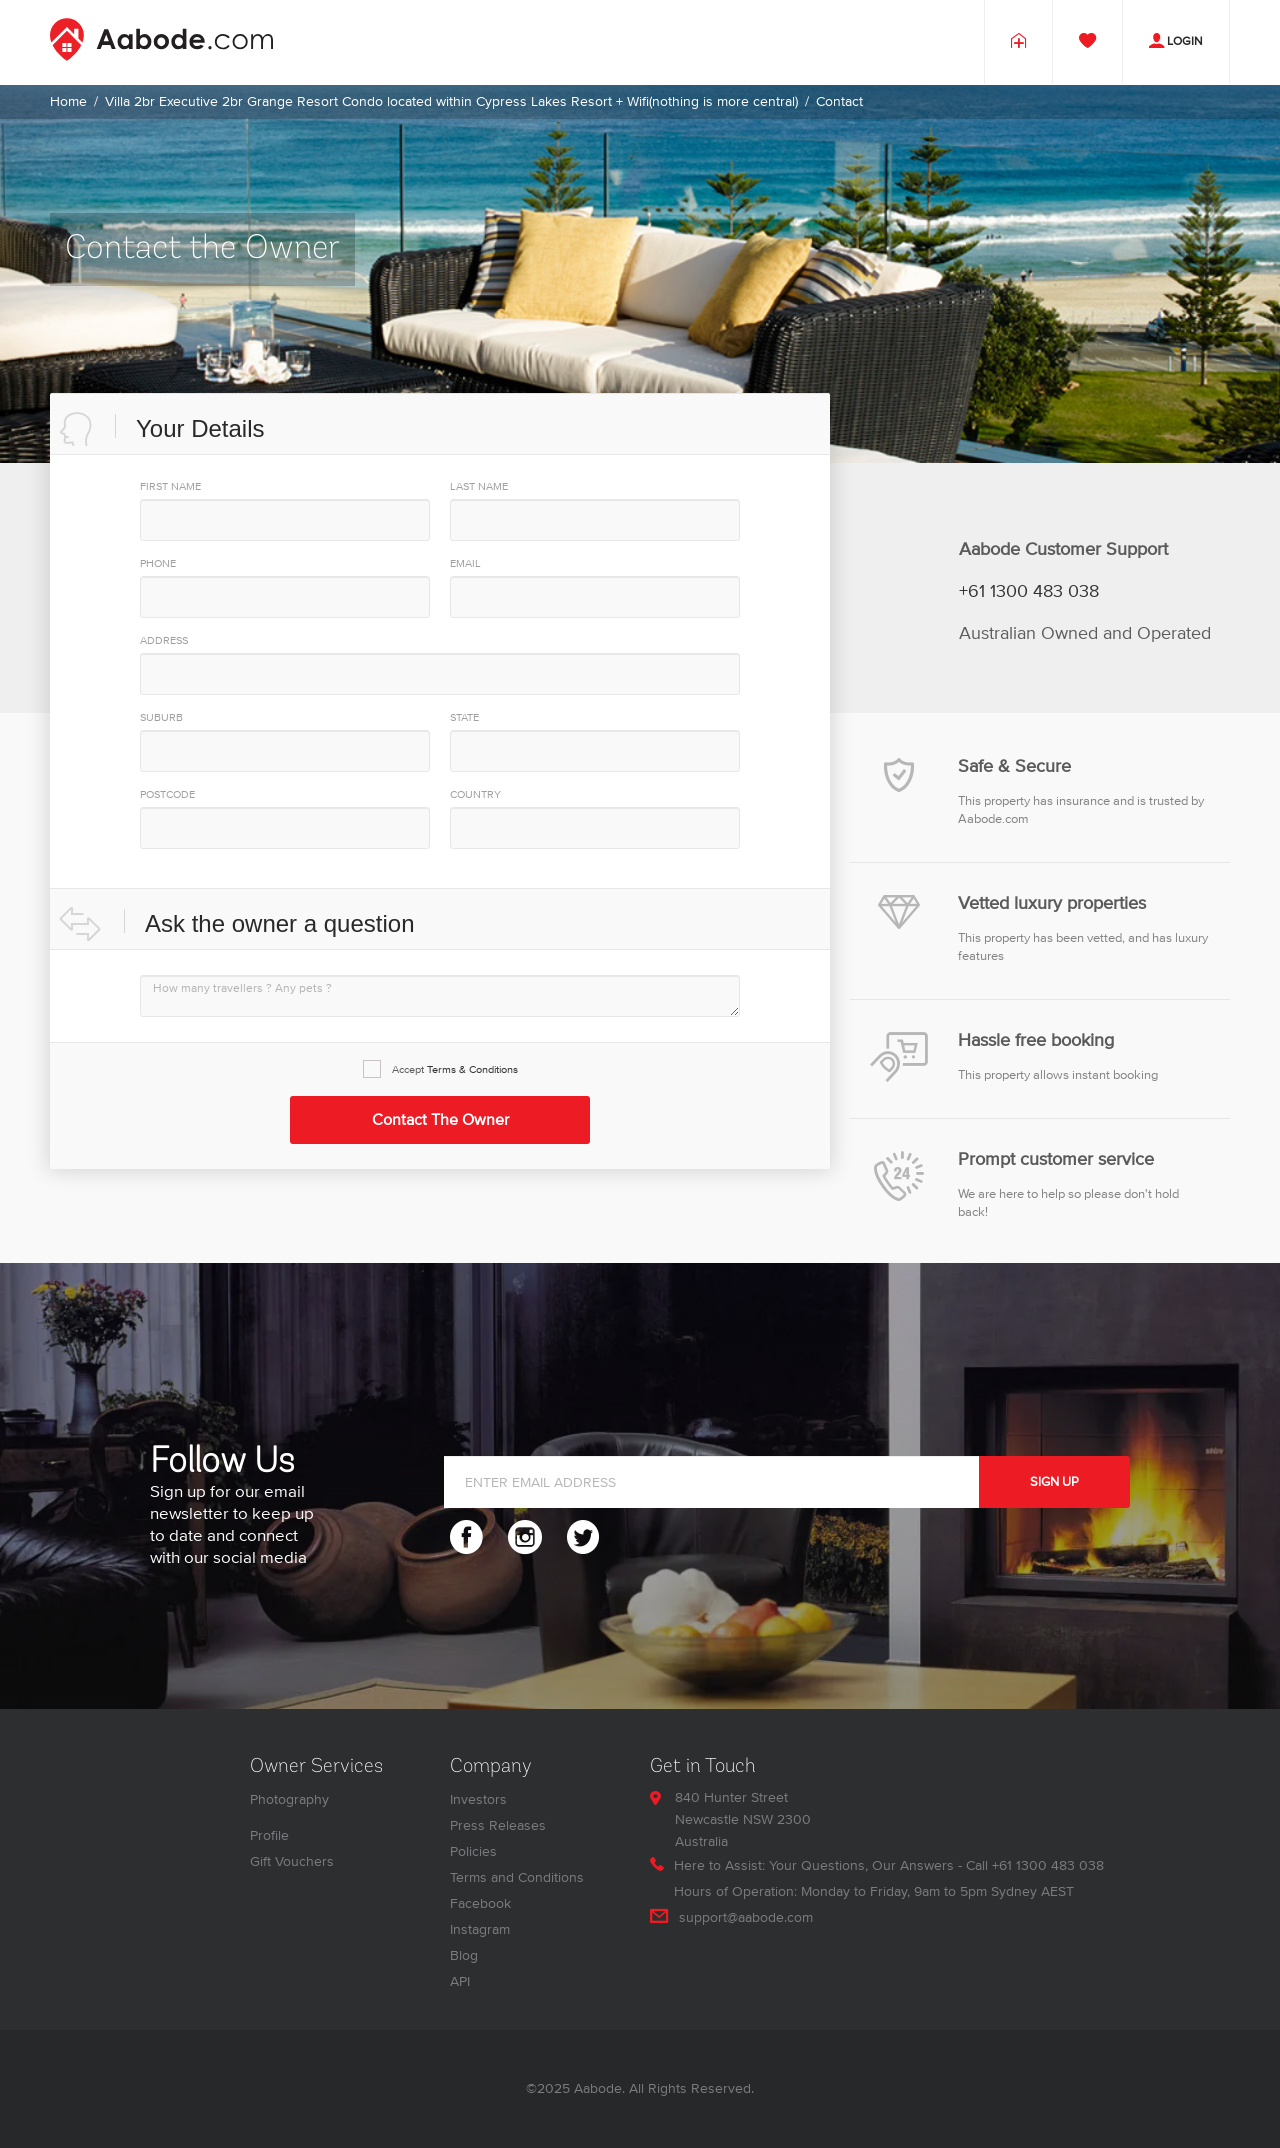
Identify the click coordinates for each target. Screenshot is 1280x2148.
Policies (473, 1851)
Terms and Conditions (517, 1877)
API (460, 1981)
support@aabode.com (746, 1917)
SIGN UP (1054, 1482)
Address (164, 640)
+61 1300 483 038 (1029, 592)
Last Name (479, 486)
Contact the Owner (440, 1120)
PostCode (167, 794)
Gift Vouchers (292, 1861)
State (464, 717)
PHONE (158, 563)
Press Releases (498, 1825)
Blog (464, 1955)
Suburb (161, 717)
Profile (269, 1835)
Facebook (480, 1903)
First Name (170, 486)
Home (68, 101)
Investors (478, 1799)
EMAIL (465, 563)
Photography (289, 1799)
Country (475, 794)
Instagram (480, 1929)
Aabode (598, 2088)
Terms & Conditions (472, 1069)
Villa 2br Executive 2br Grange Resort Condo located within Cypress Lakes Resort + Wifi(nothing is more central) (451, 101)
